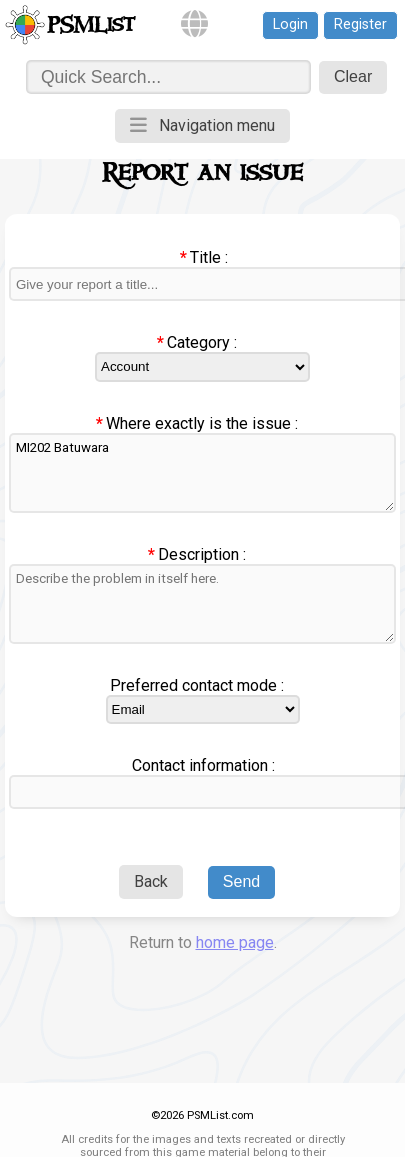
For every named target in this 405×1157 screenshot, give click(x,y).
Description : (202, 554)
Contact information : (203, 765)
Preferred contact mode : (197, 685)
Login (290, 24)
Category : (202, 342)
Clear (353, 76)
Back (151, 881)
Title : (209, 257)
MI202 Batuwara (202, 473)
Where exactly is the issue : (202, 423)
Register (360, 24)
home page (235, 942)
